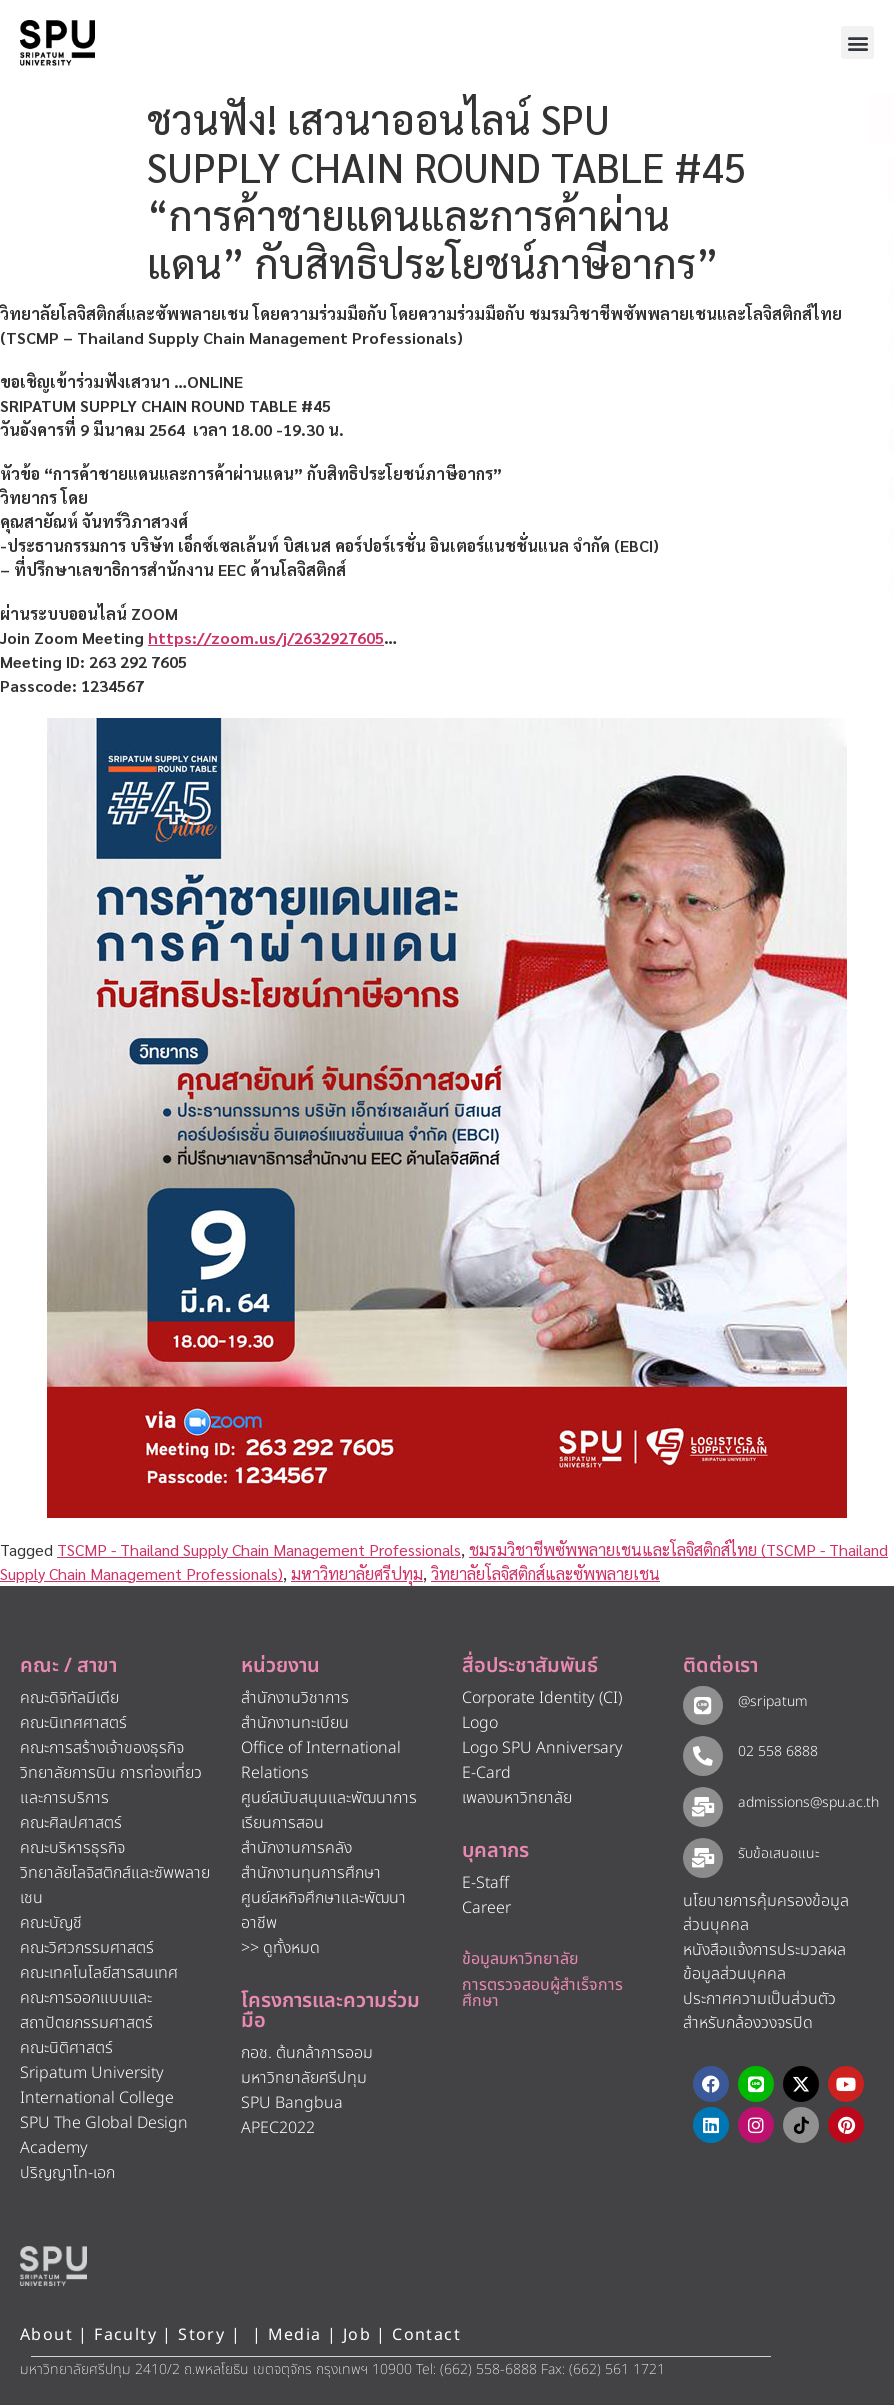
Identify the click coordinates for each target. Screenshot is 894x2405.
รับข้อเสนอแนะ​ (776, 1853)
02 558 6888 (775, 1751)
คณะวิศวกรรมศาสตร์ (87, 1948)
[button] (857, 42)
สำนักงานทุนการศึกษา (311, 1873)
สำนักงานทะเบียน (295, 1723)
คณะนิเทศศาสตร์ (73, 1723)
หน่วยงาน (280, 1666)
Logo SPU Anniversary (542, 1748)
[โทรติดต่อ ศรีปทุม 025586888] (788, 180)
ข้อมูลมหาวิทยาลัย (520, 1959)
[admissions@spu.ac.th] (701, 1805)
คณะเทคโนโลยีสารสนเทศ (99, 1973)
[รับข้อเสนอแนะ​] (701, 1856)
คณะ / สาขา (68, 1666)
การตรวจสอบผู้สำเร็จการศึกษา (542, 1993)
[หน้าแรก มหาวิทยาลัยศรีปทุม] (53, 2266)
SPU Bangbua (292, 2103)
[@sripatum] (701, 1704)
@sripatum (770, 1701)
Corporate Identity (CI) (542, 1698)
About (46, 2335)
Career (486, 1908)
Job (357, 2335)
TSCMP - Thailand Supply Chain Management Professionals (259, 1549)
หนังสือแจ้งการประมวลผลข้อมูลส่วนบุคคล (764, 1962)
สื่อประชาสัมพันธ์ (530, 1666)
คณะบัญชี (51, 1923)
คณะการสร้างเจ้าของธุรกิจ (102, 1748)
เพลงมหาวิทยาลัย (517, 1798)
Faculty (125, 2335)
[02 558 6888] (701, 1754)
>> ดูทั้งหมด (280, 1948)
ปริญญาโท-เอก (67, 2173)
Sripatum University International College (97, 2085)
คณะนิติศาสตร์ (66, 2048)
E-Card (486, 1773)
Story (201, 2335)
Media (297, 2335)
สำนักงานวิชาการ (295, 1698)
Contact (426, 2335)
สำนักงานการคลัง (296, 1848)
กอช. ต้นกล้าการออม (307, 2053)
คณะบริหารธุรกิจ (72, 1848)
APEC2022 (278, 2128)
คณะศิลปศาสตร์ (71, 1823)
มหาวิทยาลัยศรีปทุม (357, 1573)
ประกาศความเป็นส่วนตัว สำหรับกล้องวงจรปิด (759, 2011)
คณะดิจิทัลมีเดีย (69, 1698)
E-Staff (485, 1883)
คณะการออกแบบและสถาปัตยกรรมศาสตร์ (86, 2010)
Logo (480, 1723)
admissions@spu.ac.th (805, 1802)
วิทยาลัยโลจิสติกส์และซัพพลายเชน (545, 1573)
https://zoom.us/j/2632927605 (266, 637)
